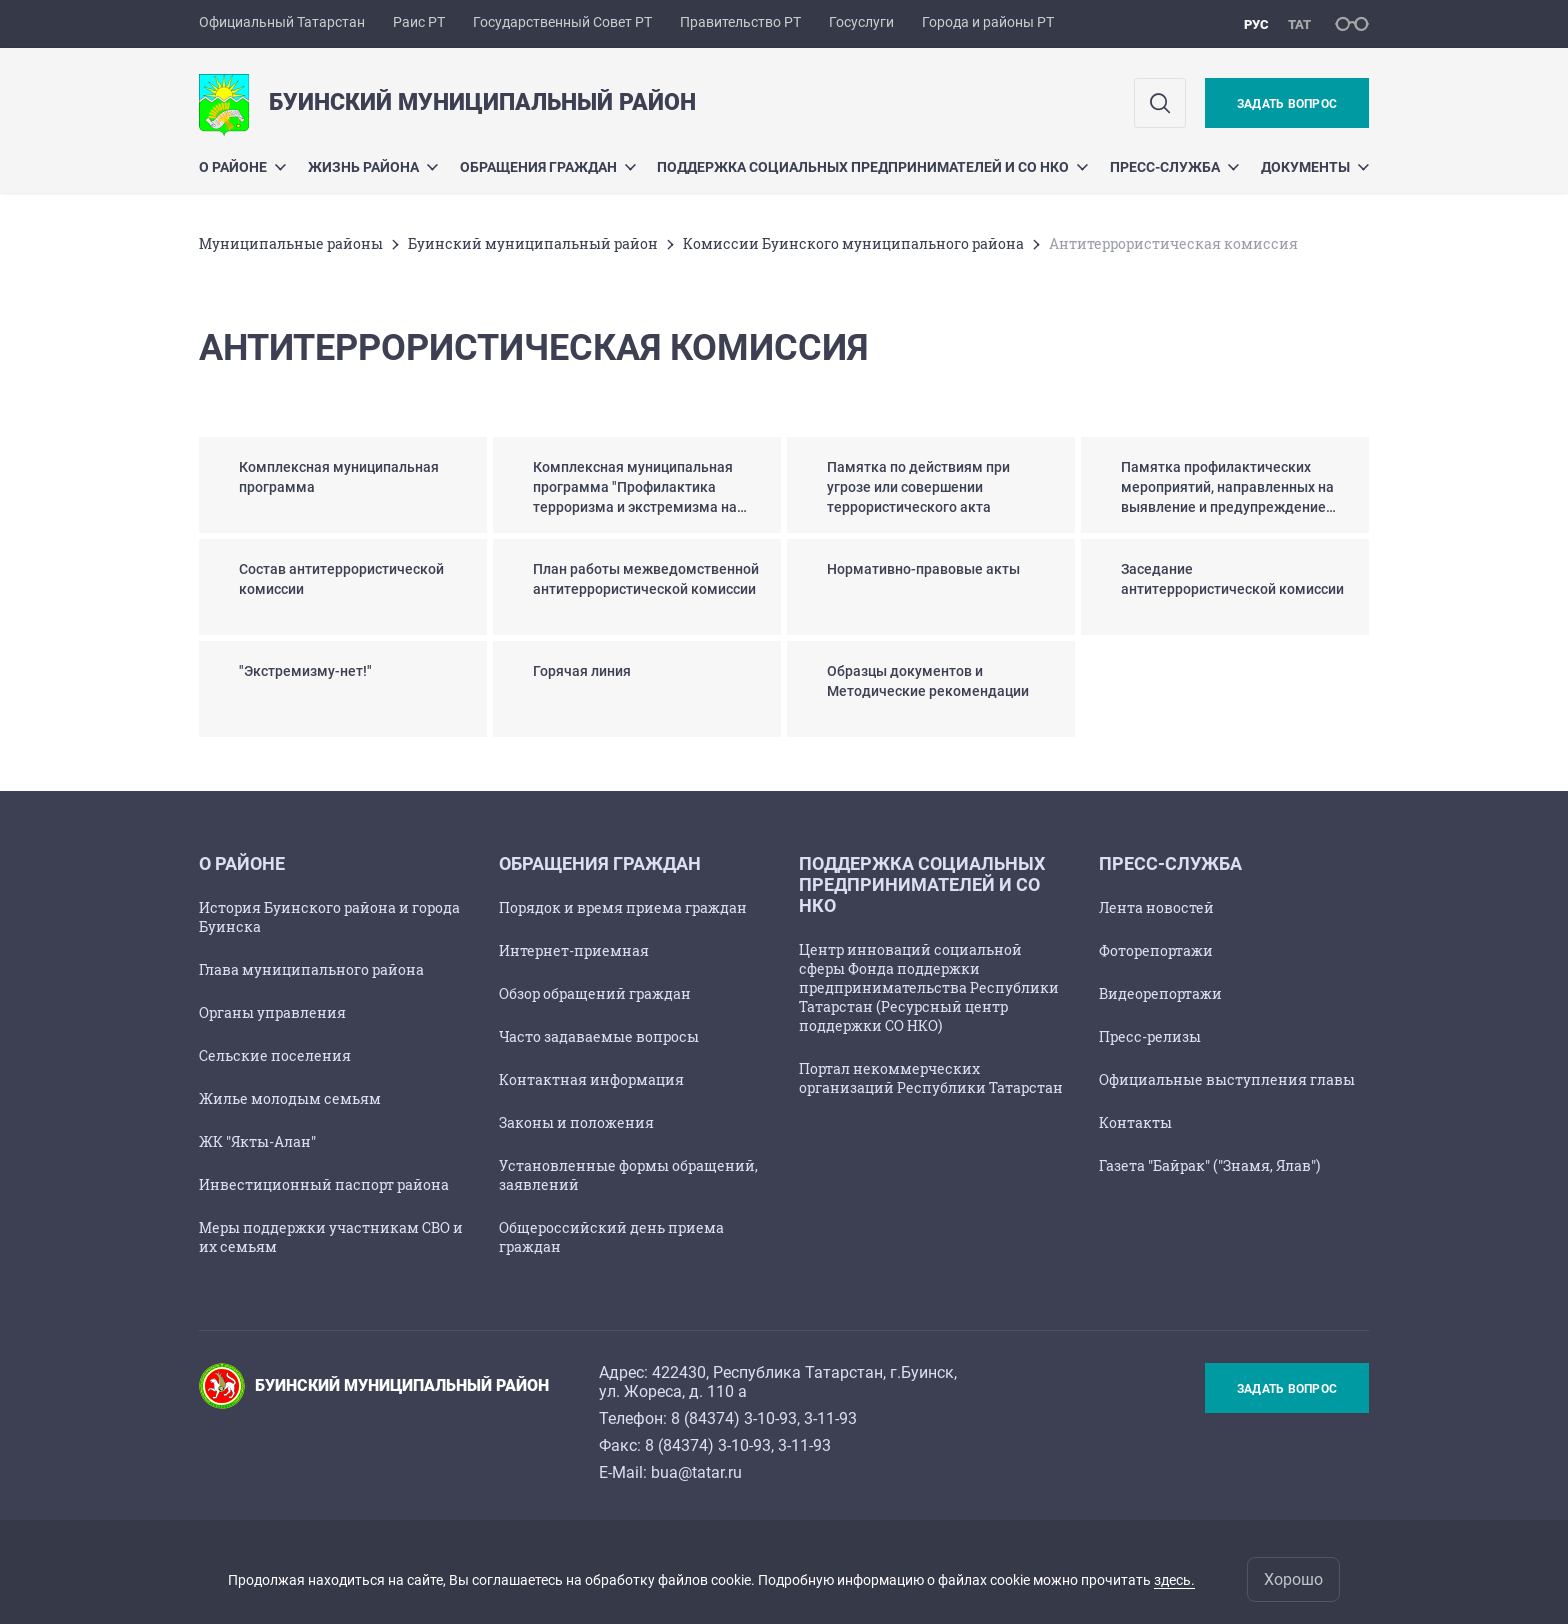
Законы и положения (576, 1122)
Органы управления (272, 1012)
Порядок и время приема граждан (623, 907)
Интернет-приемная (574, 950)
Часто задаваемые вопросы (599, 1036)
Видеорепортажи (1160, 993)
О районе (242, 167)
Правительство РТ (740, 22)
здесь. (1174, 1580)
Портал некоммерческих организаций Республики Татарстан (931, 1078)
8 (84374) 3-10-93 (734, 1418)
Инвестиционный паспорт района (324, 1184)
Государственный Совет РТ (562, 22)
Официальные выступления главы (1227, 1079)
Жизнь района (373, 167)
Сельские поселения (275, 1055)
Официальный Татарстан (282, 22)
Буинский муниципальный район (533, 243)
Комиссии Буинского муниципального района (853, 243)
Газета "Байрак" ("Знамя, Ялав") (1209, 1165)
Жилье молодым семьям (290, 1098)
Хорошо (1293, 1579)
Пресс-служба (1174, 167)
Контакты (1135, 1122)
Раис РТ (419, 22)
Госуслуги (861, 22)
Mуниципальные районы (291, 243)
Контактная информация (591, 1079)
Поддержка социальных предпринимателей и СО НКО (872, 167)
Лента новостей (1156, 907)
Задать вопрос (1287, 104)
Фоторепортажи (1156, 950)
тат (1299, 24)
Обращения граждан (548, 167)
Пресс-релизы (1150, 1036)
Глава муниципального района (311, 969)
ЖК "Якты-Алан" (257, 1141)
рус (1256, 24)
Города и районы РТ (988, 22)
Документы (1315, 167)
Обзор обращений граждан (595, 993)
